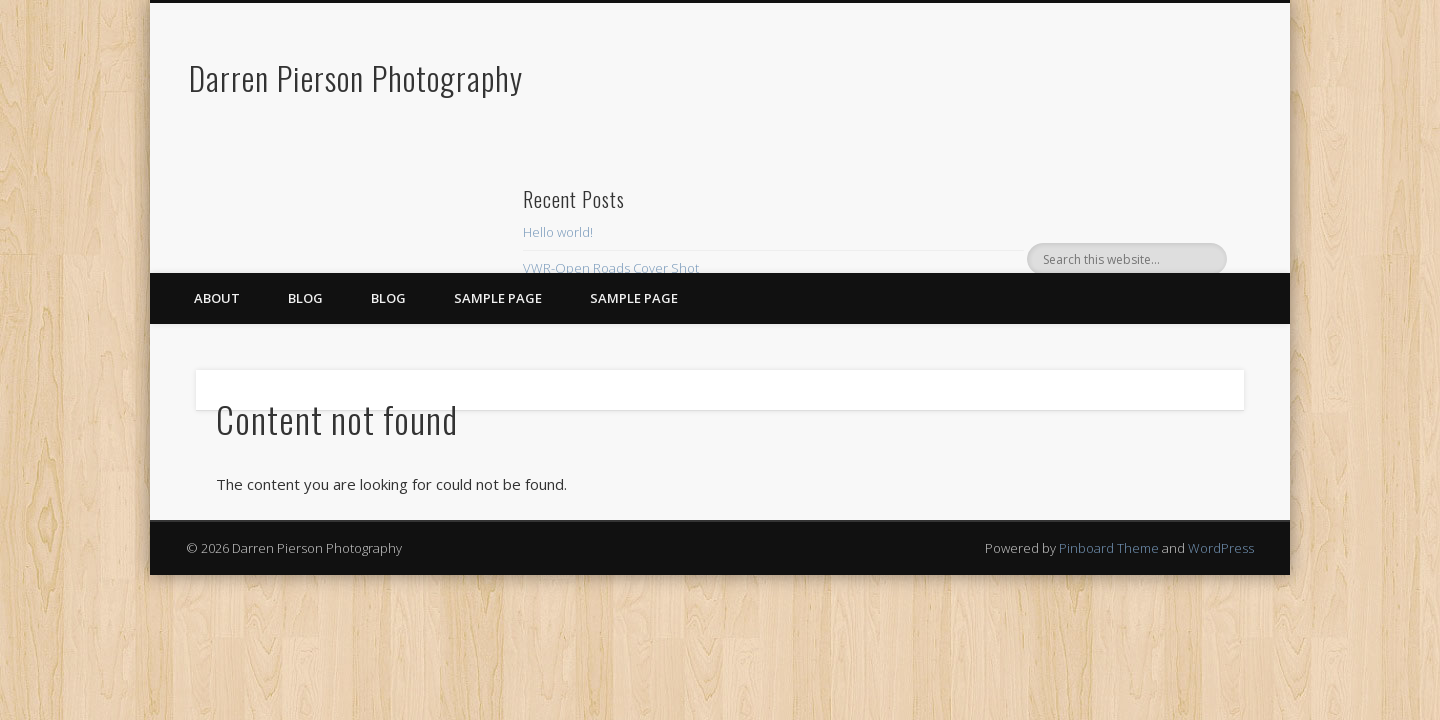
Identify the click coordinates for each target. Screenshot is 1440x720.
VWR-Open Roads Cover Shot (611, 268)
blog (388, 298)
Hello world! (558, 232)
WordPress (1221, 548)
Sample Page (498, 298)
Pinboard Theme (1109, 548)
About (217, 298)
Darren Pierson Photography (356, 77)
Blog (305, 298)
